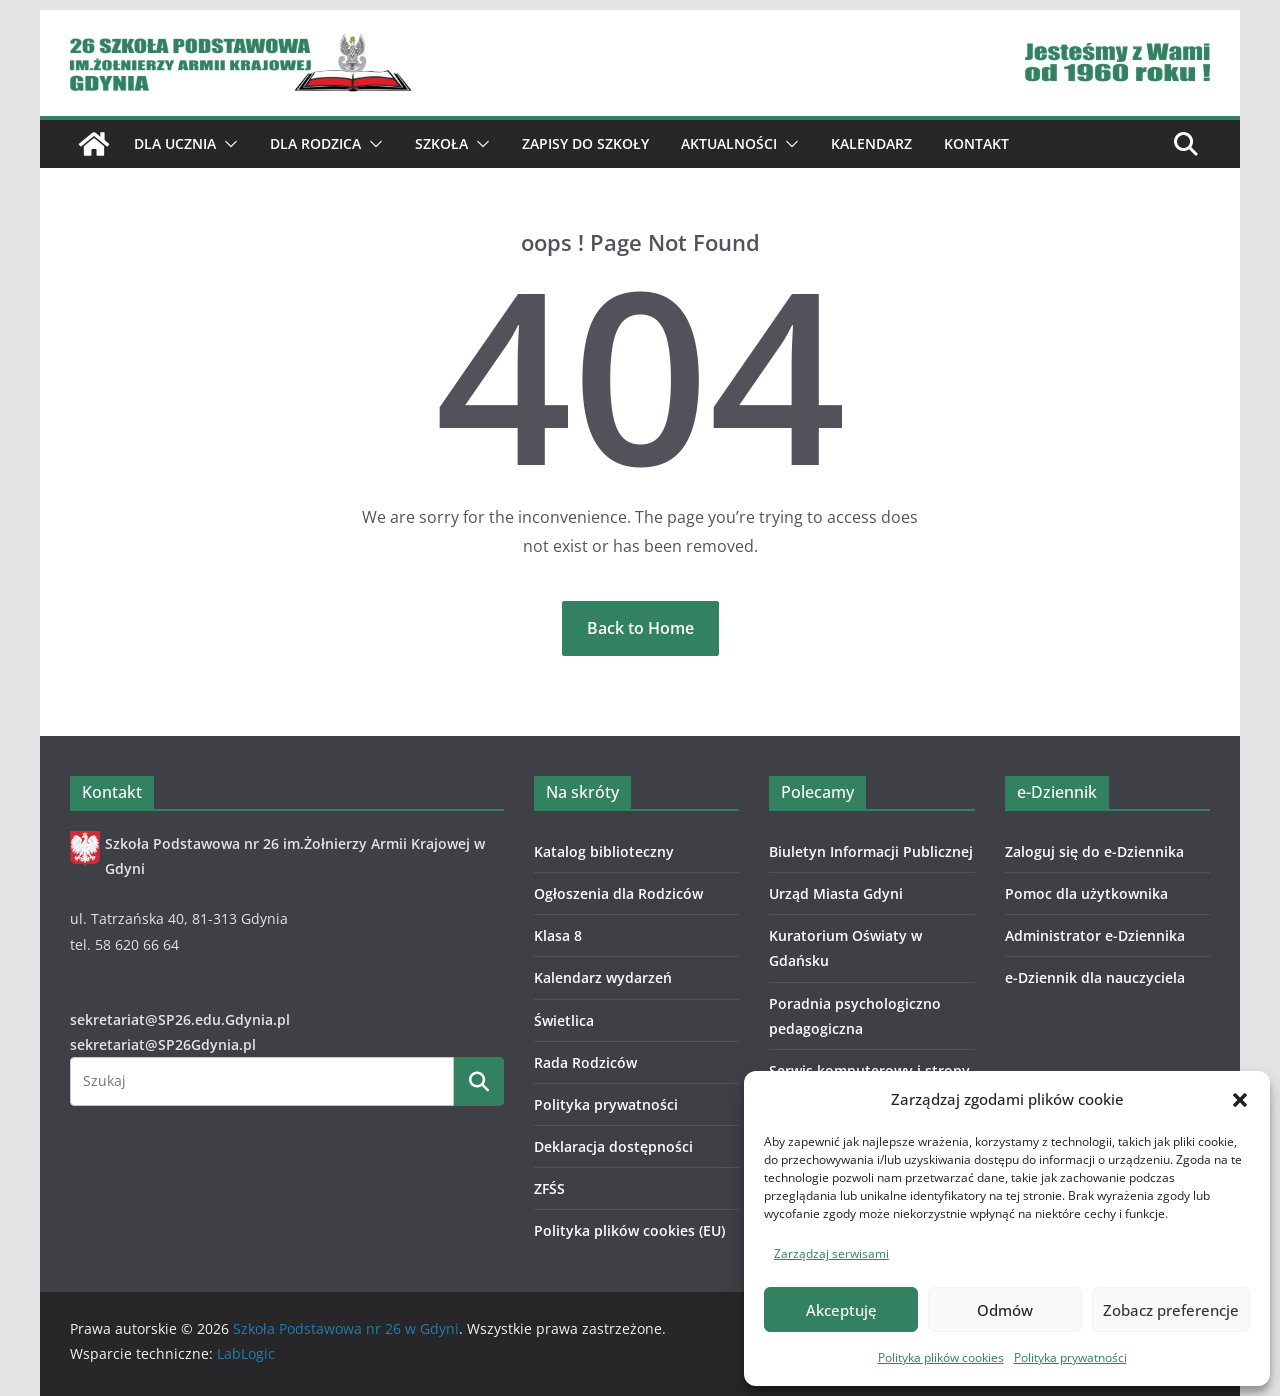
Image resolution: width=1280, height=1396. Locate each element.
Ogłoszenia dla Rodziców (618, 893)
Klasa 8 (558, 935)
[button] (1240, 1100)
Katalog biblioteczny (604, 851)
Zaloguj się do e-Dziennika (1094, 851)
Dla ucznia (175, 143)
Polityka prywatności (1070, 1357)
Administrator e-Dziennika (1095, 935)
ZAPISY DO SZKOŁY (585, 143)
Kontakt (976, 143)
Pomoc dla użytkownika (1086, 893)
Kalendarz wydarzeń (603, 977)
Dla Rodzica (315, 143)
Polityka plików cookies (941, 1357)
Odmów (1005, 1310)
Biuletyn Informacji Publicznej (871, 851)
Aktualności (729, 143)
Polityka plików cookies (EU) (629, 1230)
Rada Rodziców (585, 1062)
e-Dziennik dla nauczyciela (1095, 977)
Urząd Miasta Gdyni (836, 893)
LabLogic (246, 1353)
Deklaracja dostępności (613, 1146)
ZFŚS (549, 1188)
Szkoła (441, 143)
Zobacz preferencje (1171, 1310)
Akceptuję (841, 1310)
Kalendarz (871, 143)
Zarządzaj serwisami (831, 1253)
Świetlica (564, 1020)
